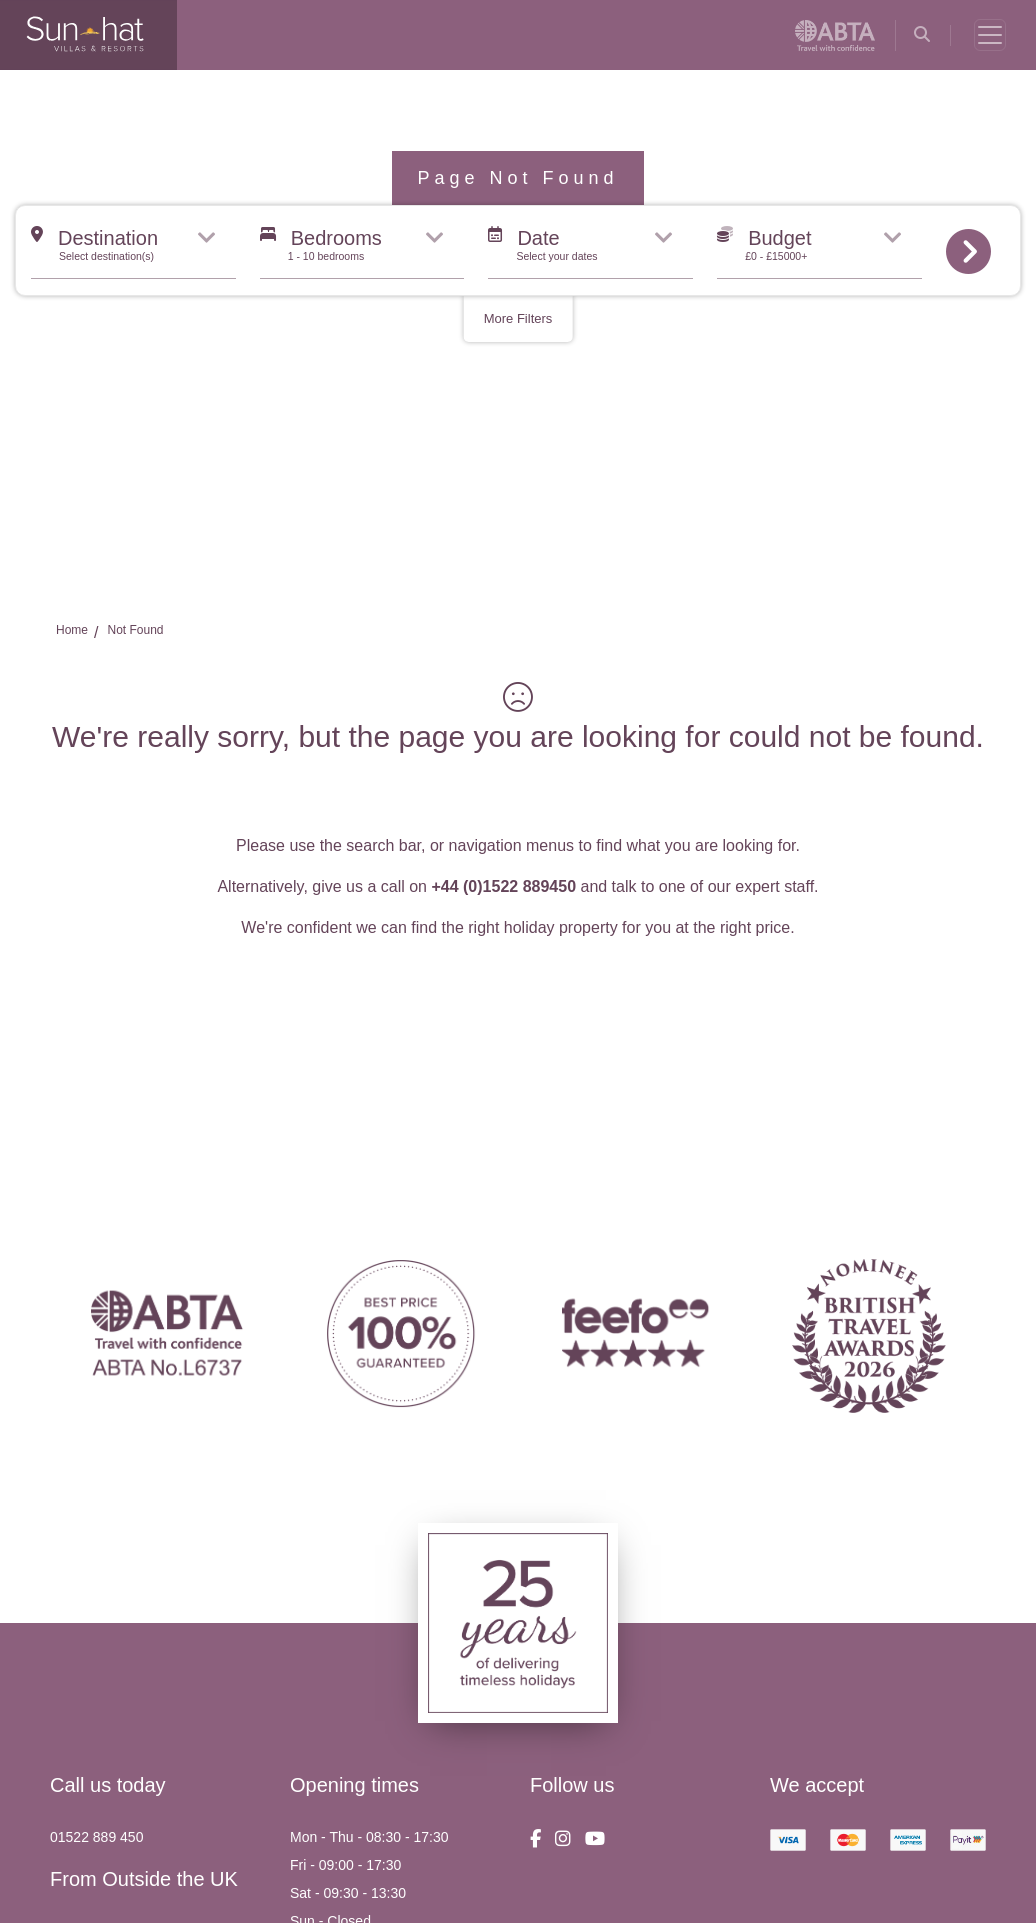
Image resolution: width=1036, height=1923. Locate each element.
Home (72, 630)
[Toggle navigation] (990, 35)
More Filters (518, 318)
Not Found (135, 630)
